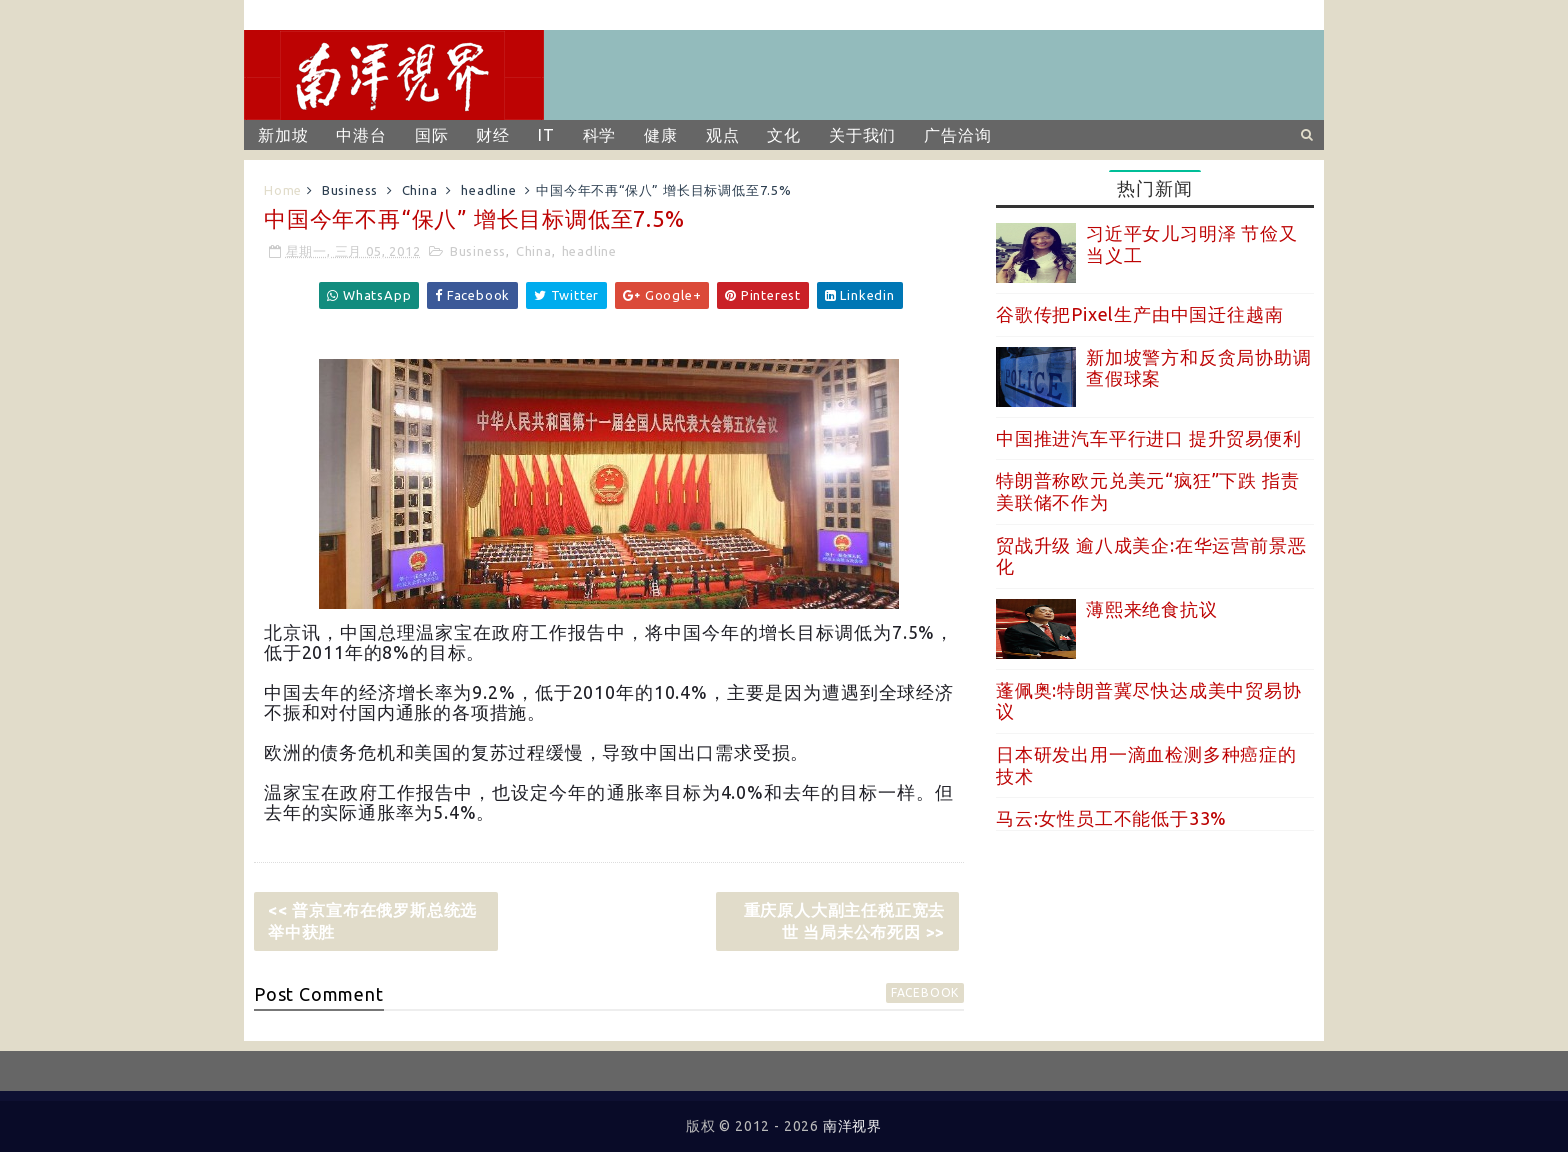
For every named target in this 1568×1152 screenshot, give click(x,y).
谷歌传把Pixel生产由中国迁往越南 (1139, 314)
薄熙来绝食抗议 (1152, 609)
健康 (661, 135)
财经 (493, 135)
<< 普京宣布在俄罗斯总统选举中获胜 (372, 921)
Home (283, 190)
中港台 (361, 135)
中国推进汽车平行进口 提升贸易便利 (1149, 438)
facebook (925, 992)
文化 (784, 135)
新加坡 (283, 135)
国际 (432, 135)
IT (546, 135)
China (420, 190)
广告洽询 (957, 135)
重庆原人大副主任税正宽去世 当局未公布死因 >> (845, 921)
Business (350, 190)
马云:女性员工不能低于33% (1111, 818)
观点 (723, 135)
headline (488, 190)
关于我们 (862, 135)
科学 (600, 135)
